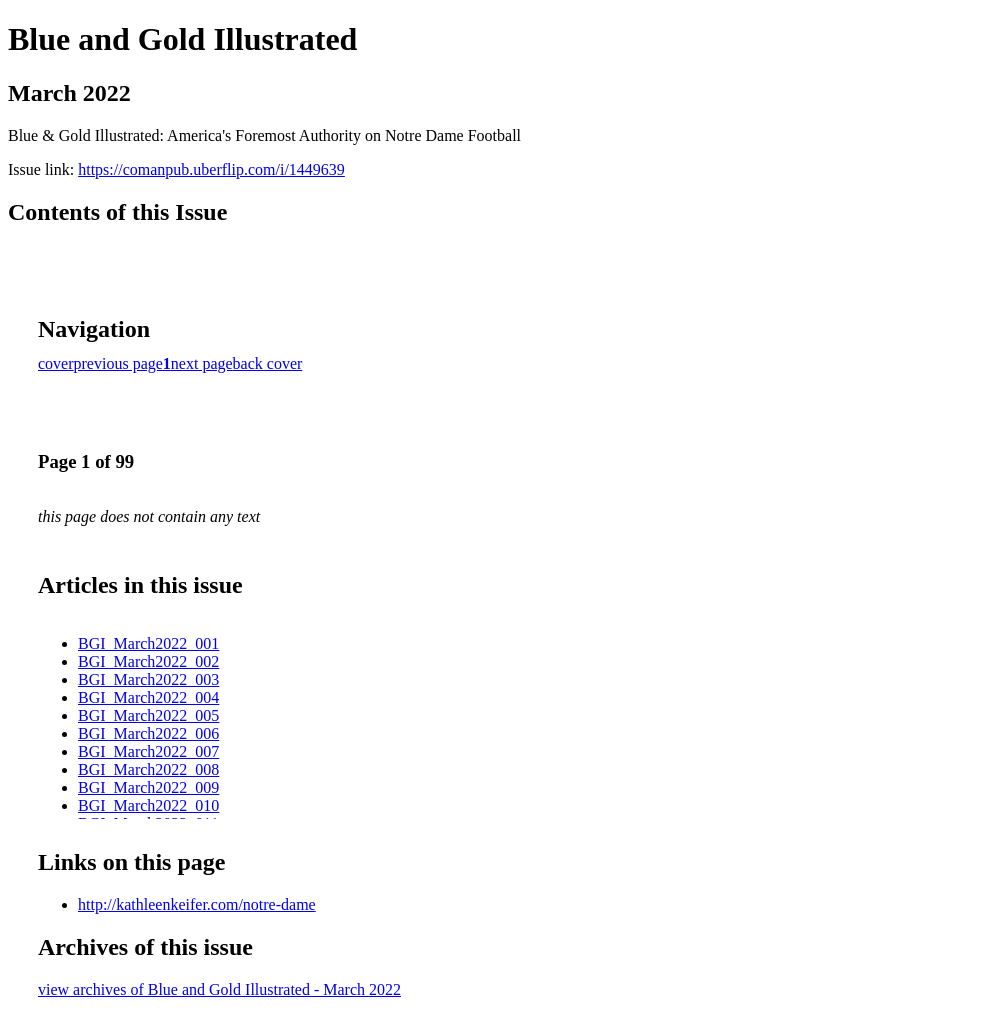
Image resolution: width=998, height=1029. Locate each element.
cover (56, 363)
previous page (118, 363)
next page (202, 363)
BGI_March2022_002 (148, 661)
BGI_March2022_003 (148, 679)
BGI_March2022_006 (148, 733)
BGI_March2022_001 (148, 643)
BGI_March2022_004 (148, 697)
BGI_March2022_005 (148, 715)
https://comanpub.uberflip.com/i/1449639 (211, 169)
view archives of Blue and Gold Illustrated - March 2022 (219, 989)
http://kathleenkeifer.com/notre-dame (197, 904)
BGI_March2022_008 (148, 769)
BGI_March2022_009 (148, 787)
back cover (268, 363)
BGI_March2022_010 (148, 805)
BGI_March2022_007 (148, 751)
